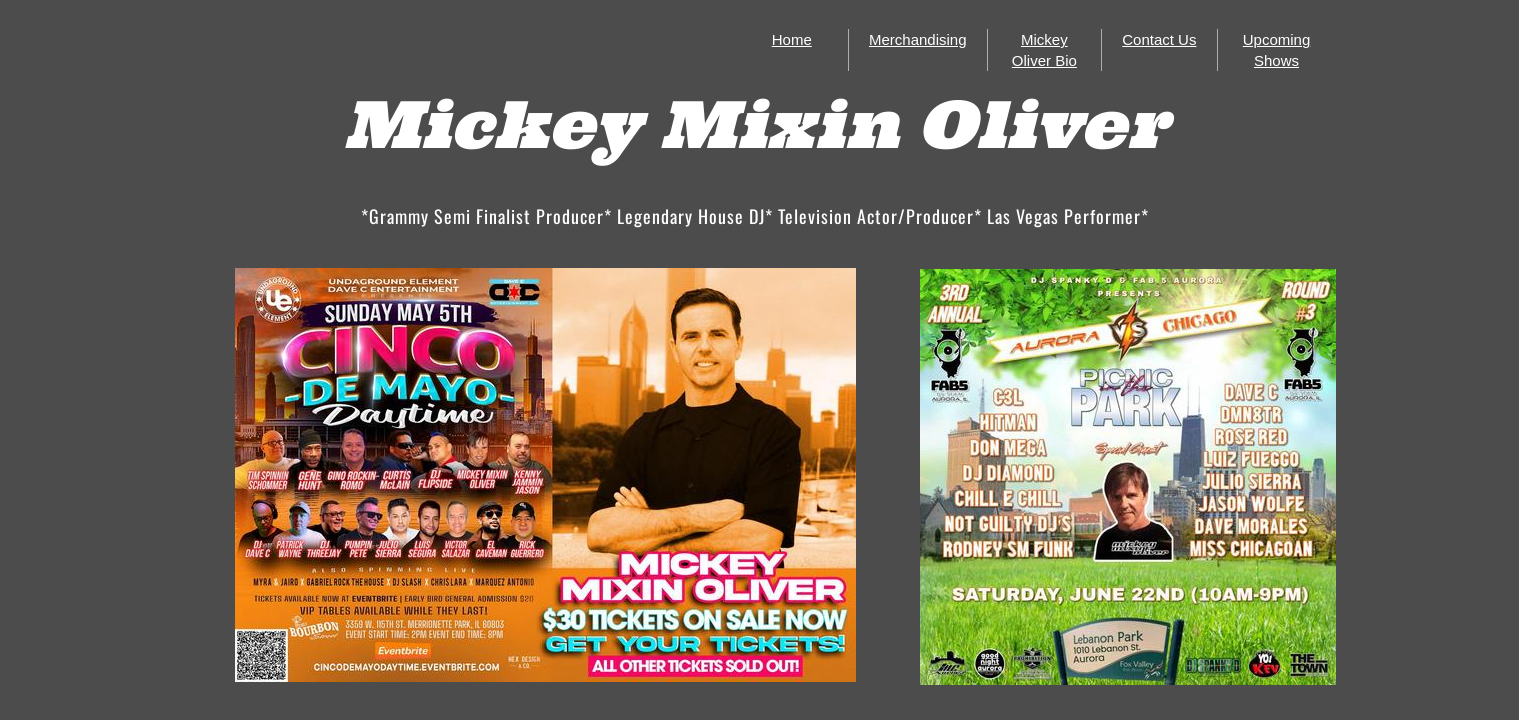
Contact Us (1159, 39)
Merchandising (918, 39)
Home (792, 39)
